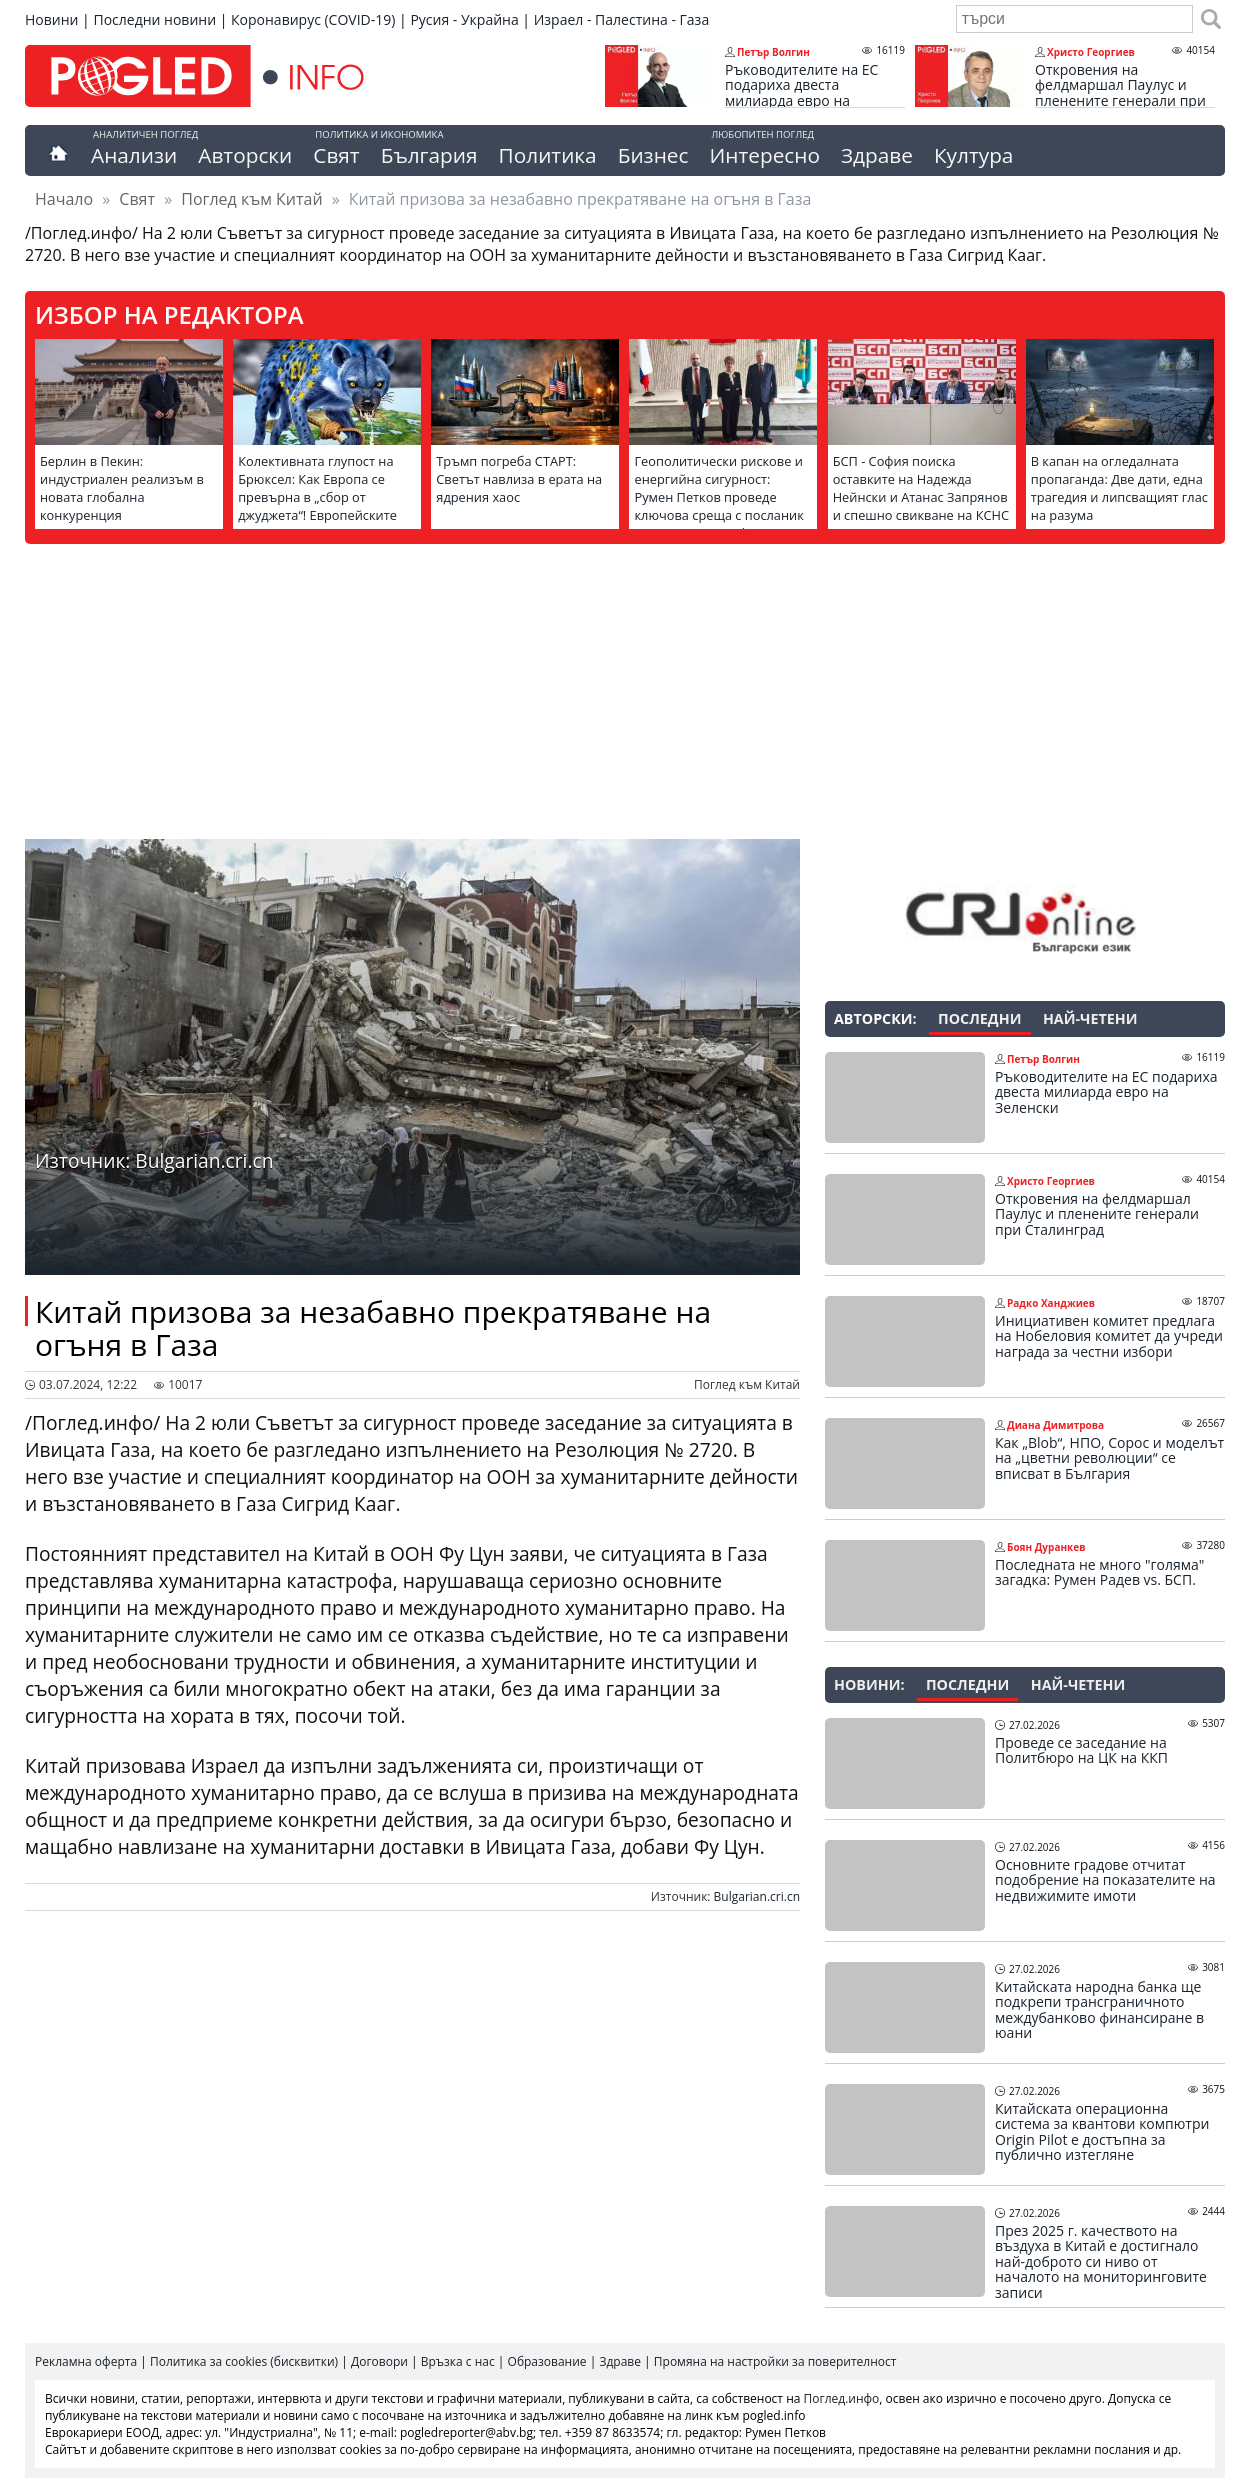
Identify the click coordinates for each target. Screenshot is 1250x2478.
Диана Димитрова (1055, 1425)
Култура (974, 155)
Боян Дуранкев (1046, 1547)
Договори (379, 2361)
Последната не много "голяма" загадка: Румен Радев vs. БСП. (1099, 1572)
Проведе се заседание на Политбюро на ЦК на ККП (1081, 1750)
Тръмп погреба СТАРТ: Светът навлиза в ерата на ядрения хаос (519, 479)
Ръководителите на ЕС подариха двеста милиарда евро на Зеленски (801, 93)
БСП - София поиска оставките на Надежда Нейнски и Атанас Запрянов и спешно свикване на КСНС (921, 488)
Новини (51, 19)
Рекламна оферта (86, 2361)
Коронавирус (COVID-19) (313, 19)
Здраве (877, 155)
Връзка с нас (458, 2361)
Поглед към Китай (251, 199)
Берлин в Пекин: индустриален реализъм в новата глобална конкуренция (122, 488)
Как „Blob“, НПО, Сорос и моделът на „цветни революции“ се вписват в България (1109, 1458)
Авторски (245, 155)
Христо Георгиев (1091, 52)
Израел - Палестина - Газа (621, 19)
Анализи (134, 155)
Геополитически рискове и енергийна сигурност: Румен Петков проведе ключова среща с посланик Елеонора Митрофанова (718, 497)
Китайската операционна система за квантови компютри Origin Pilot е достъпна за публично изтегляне (1102, 2132)
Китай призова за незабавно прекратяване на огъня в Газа (373, 1328)
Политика (548, 155)
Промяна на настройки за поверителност (775, 2361)
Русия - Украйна (464, 19)
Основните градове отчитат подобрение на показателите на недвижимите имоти (1105, 1880)
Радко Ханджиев (1051, 1303)
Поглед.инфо (842, 2398)
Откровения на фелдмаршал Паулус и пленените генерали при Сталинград (1120, 93)
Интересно (764, 155)
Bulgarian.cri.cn (757, 1896)
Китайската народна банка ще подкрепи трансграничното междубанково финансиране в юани (1099, 2010)
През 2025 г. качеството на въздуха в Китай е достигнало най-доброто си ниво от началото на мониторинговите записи (1101, 2262)
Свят (336, 155)
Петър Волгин (773, 52)
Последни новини (154, 19)
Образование (547, 2361)
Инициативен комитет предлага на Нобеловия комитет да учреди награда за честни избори (1109, 1336)
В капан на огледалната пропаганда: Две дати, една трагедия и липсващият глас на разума (1119, 488)
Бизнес (653, 155)
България (429, 155)
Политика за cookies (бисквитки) (244, 2361)
